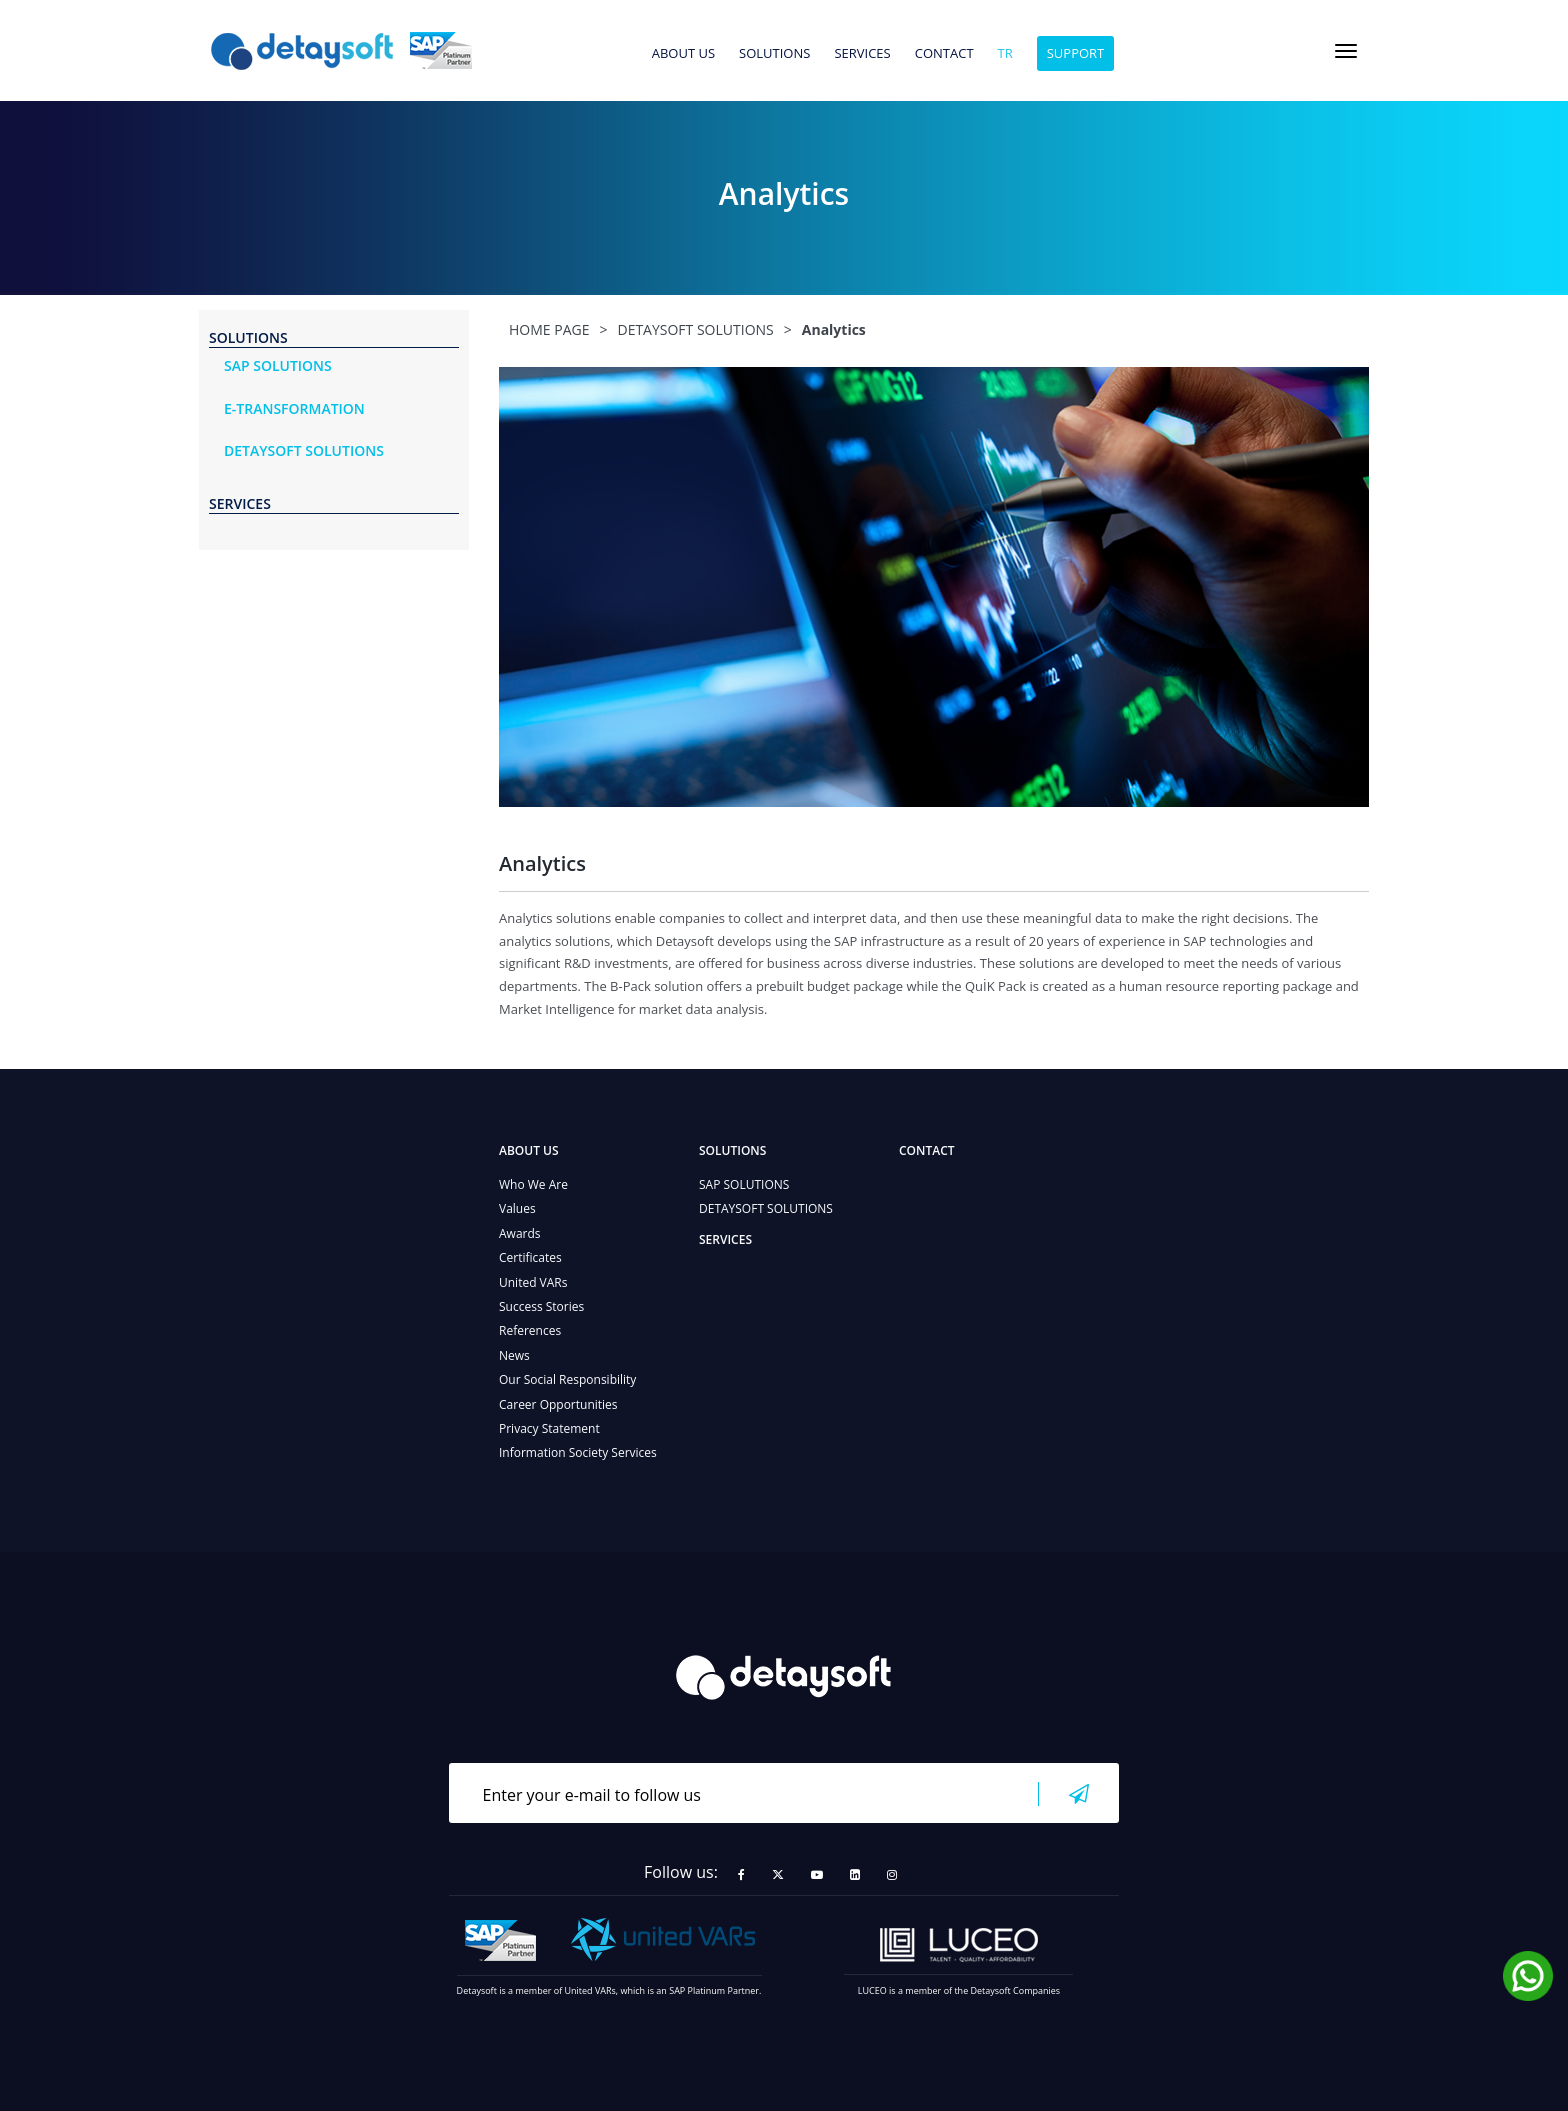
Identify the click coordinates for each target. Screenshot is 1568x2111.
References (530, 1330)
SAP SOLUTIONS (744, 1184)
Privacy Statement (549, 1428)
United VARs (533, 1282)
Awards (520, 1233)
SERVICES (862, 54)
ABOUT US (683, 54)
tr (1005, 54)
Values (517, 1208)
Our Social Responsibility (567, 1379)
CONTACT (944, 54)
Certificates (530, 1257)
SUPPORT (1076, 53)
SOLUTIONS (774, 54)
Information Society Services (578, 1452)
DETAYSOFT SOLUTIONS (766, 1208)
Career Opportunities (558, 1404)
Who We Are (533, 1184)
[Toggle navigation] (1346, 51)
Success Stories (541, 1306)
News (514, 1355)
